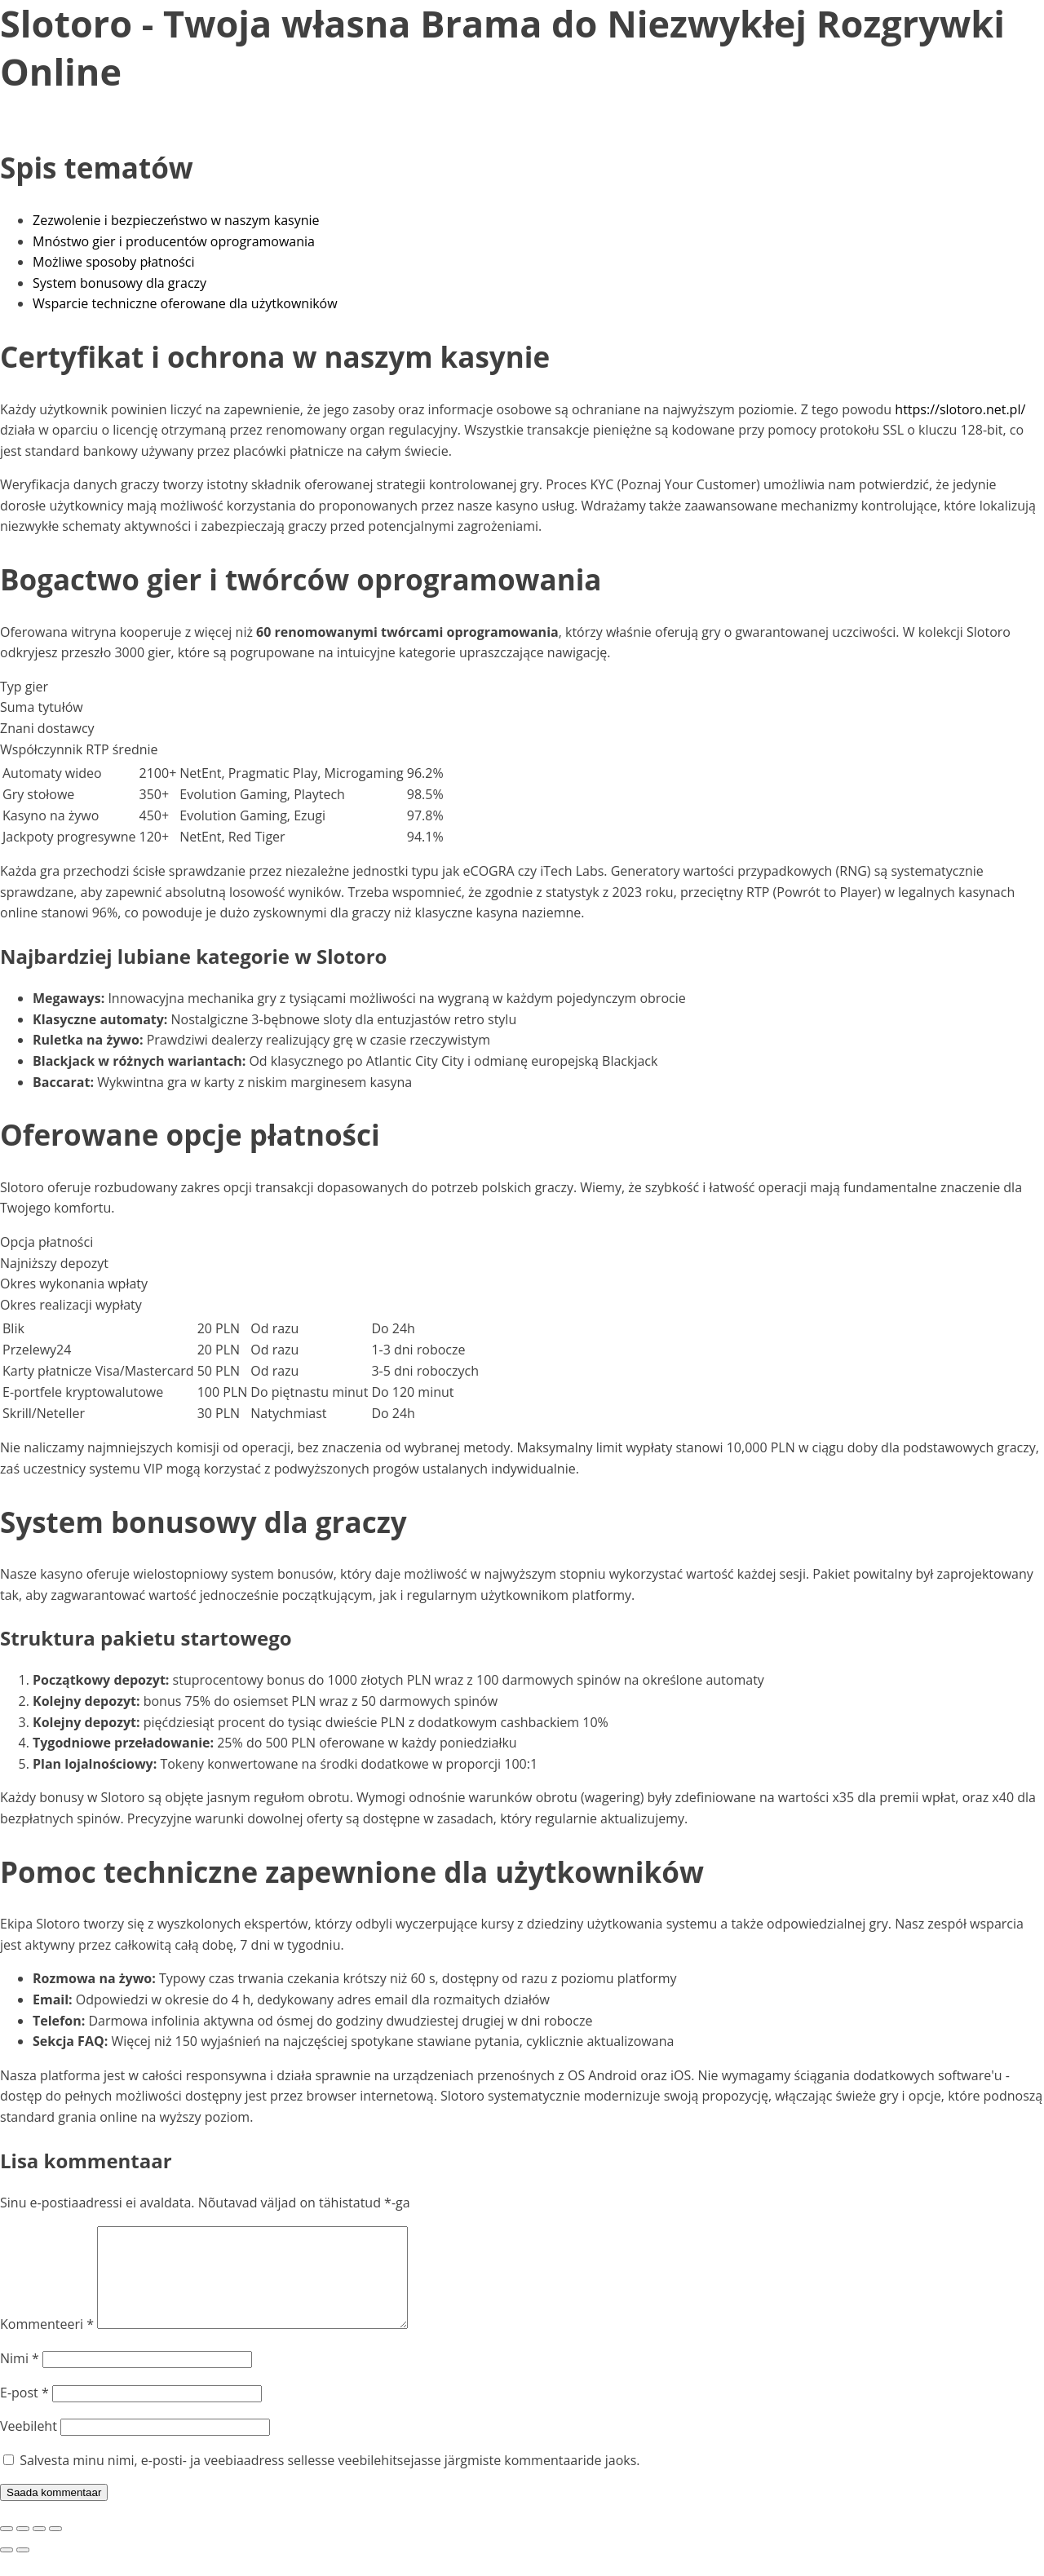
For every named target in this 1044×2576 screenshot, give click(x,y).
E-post (24, 2412)
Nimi (19, 2378)
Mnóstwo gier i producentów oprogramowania (174, 241)
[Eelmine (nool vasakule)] (6, 2569)
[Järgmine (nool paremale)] (22, 2569)
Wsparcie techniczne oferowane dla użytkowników (185, 303)
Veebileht (28, 2445)
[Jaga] (39, 2548)
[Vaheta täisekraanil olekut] (22, 2548)
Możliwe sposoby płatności (114, 262)
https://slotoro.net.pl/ (960, 409)
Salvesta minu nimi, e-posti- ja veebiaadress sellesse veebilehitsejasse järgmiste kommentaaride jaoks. (329, 2480)
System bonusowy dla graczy (119, 283)
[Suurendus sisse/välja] (6, 2548)
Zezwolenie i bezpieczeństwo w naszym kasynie (176, 220)
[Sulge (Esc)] (55, 2548)
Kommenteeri (47, 2344)
